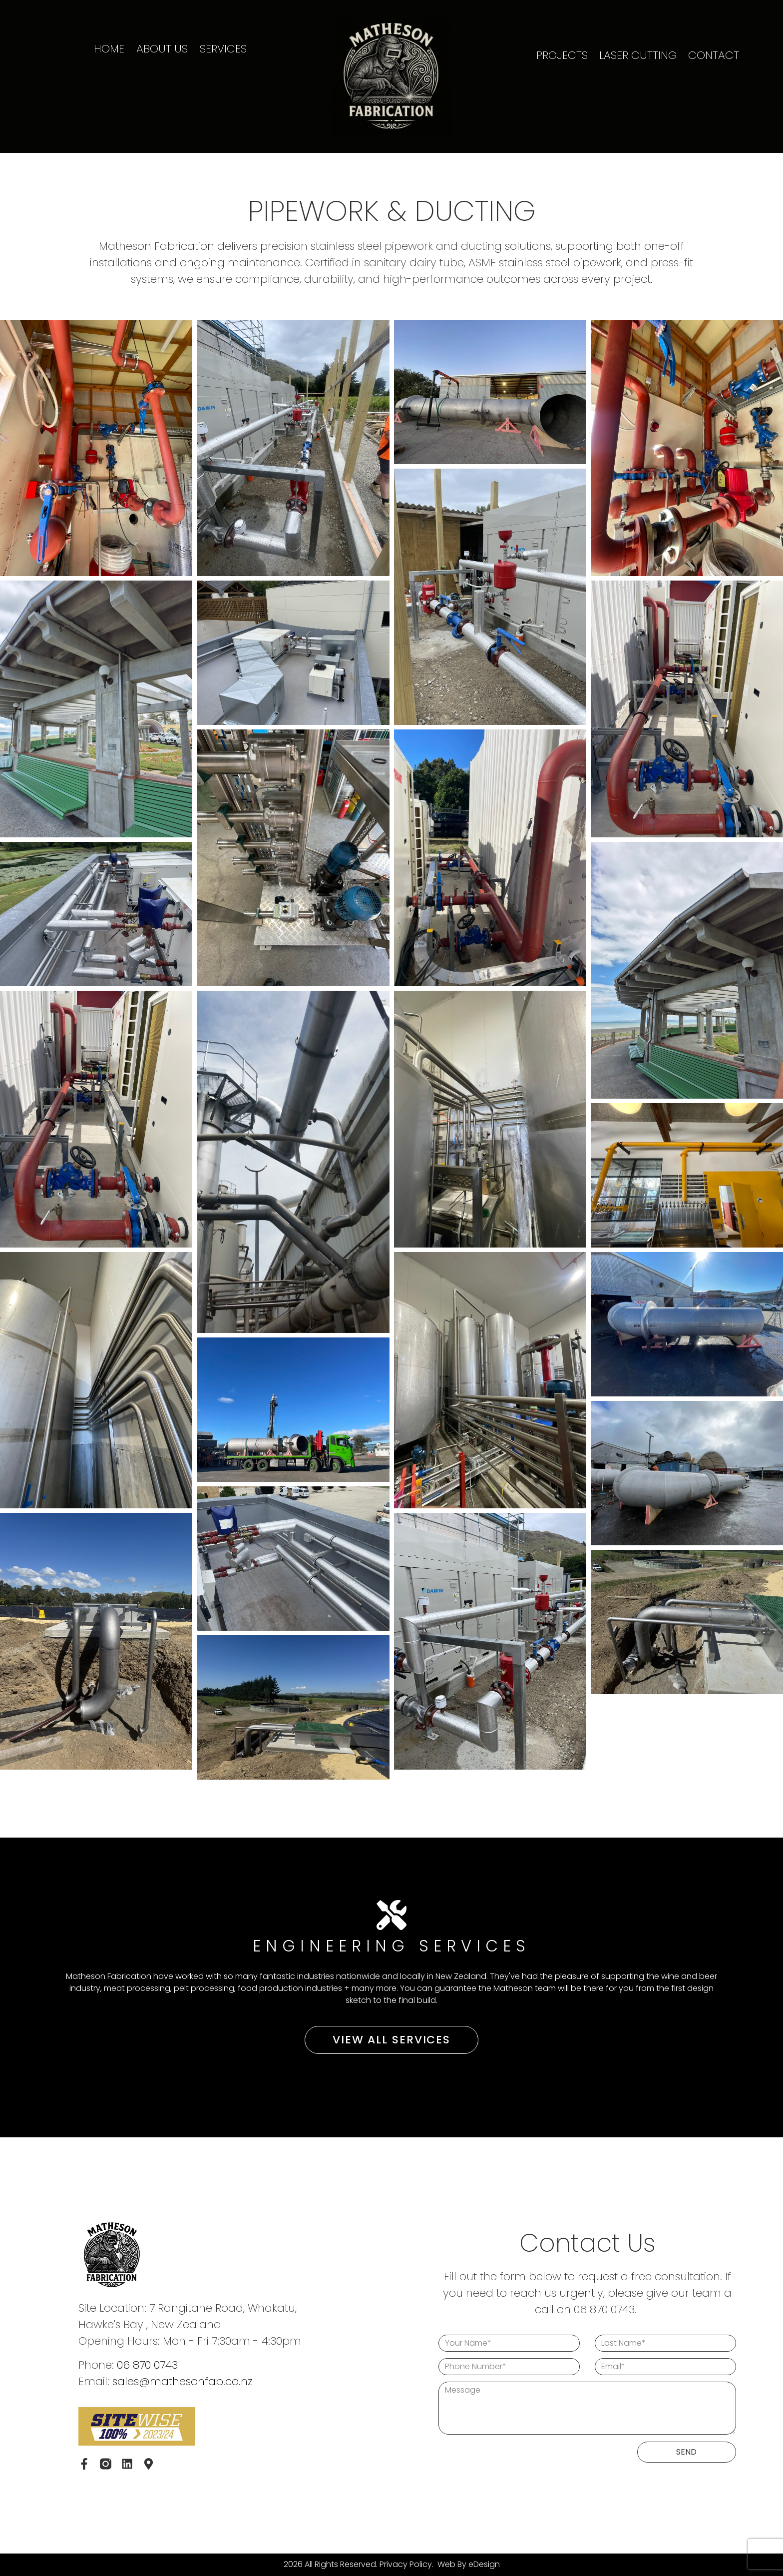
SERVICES (223, 48)
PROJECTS (562, 55)
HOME (109, 48)
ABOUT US (162, 48)
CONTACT (713, 55)
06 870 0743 (147, 2365)
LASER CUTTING (638, 55)
